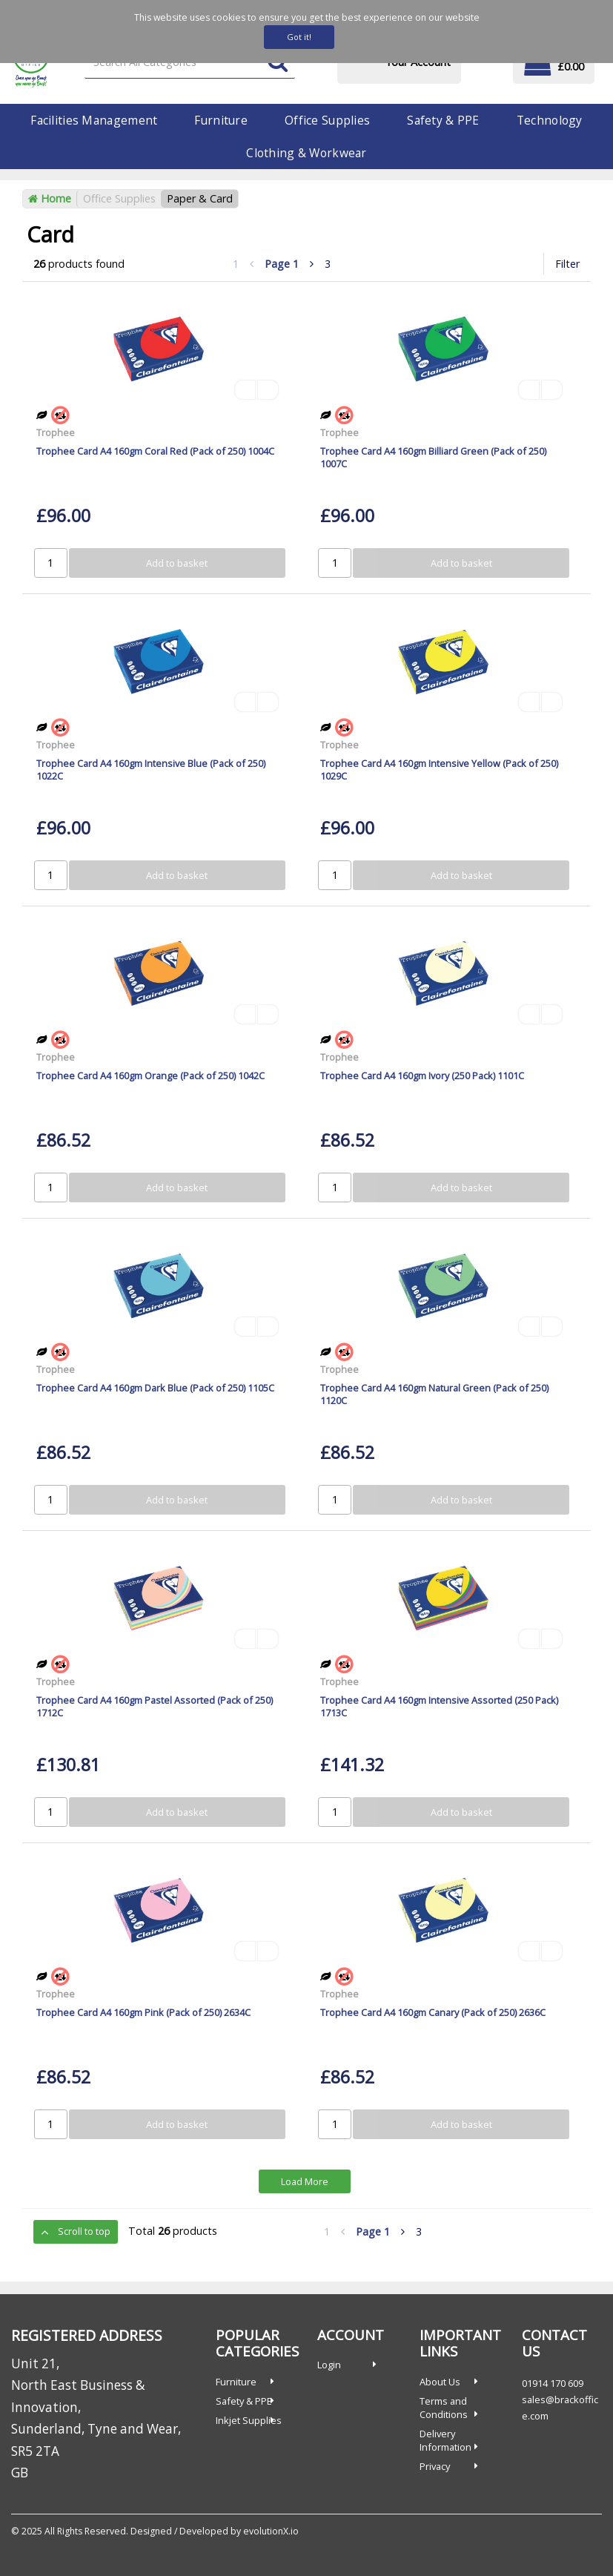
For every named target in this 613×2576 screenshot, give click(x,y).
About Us (440, 2381)
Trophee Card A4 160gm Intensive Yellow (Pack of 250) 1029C (439, 770)
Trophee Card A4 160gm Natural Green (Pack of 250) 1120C (434, 1394)
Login (329, 2364)
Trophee (55, 432)
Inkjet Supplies (249, 2420)
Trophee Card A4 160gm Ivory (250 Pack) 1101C (422, 1075)
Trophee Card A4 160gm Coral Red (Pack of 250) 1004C (155, 451)
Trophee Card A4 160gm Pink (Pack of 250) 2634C (143, 2012)
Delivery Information (445, 2440)
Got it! (299, 36)
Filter (567, 264)
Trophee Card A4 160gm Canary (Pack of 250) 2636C (433, 2012)
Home (49, 198)
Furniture (221, 120)
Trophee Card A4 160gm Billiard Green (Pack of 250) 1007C (433, 457)
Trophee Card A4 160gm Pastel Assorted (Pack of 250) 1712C (154, 1706)
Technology (550, 120)
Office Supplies (327, 120)
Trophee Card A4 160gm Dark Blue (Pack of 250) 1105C (155, 1387)
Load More (304, 2181)
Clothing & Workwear (306, 153)
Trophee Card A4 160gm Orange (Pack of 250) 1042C (150, 1075)
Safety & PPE (443, 120)
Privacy (435, 2466)
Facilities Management (93, 120)
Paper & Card (200, 198)
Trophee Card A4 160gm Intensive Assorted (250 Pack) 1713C (439, 1706)
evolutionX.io (271, 2531)
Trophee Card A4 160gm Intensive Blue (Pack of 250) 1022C (150, 770)
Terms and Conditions (444, 2407)
